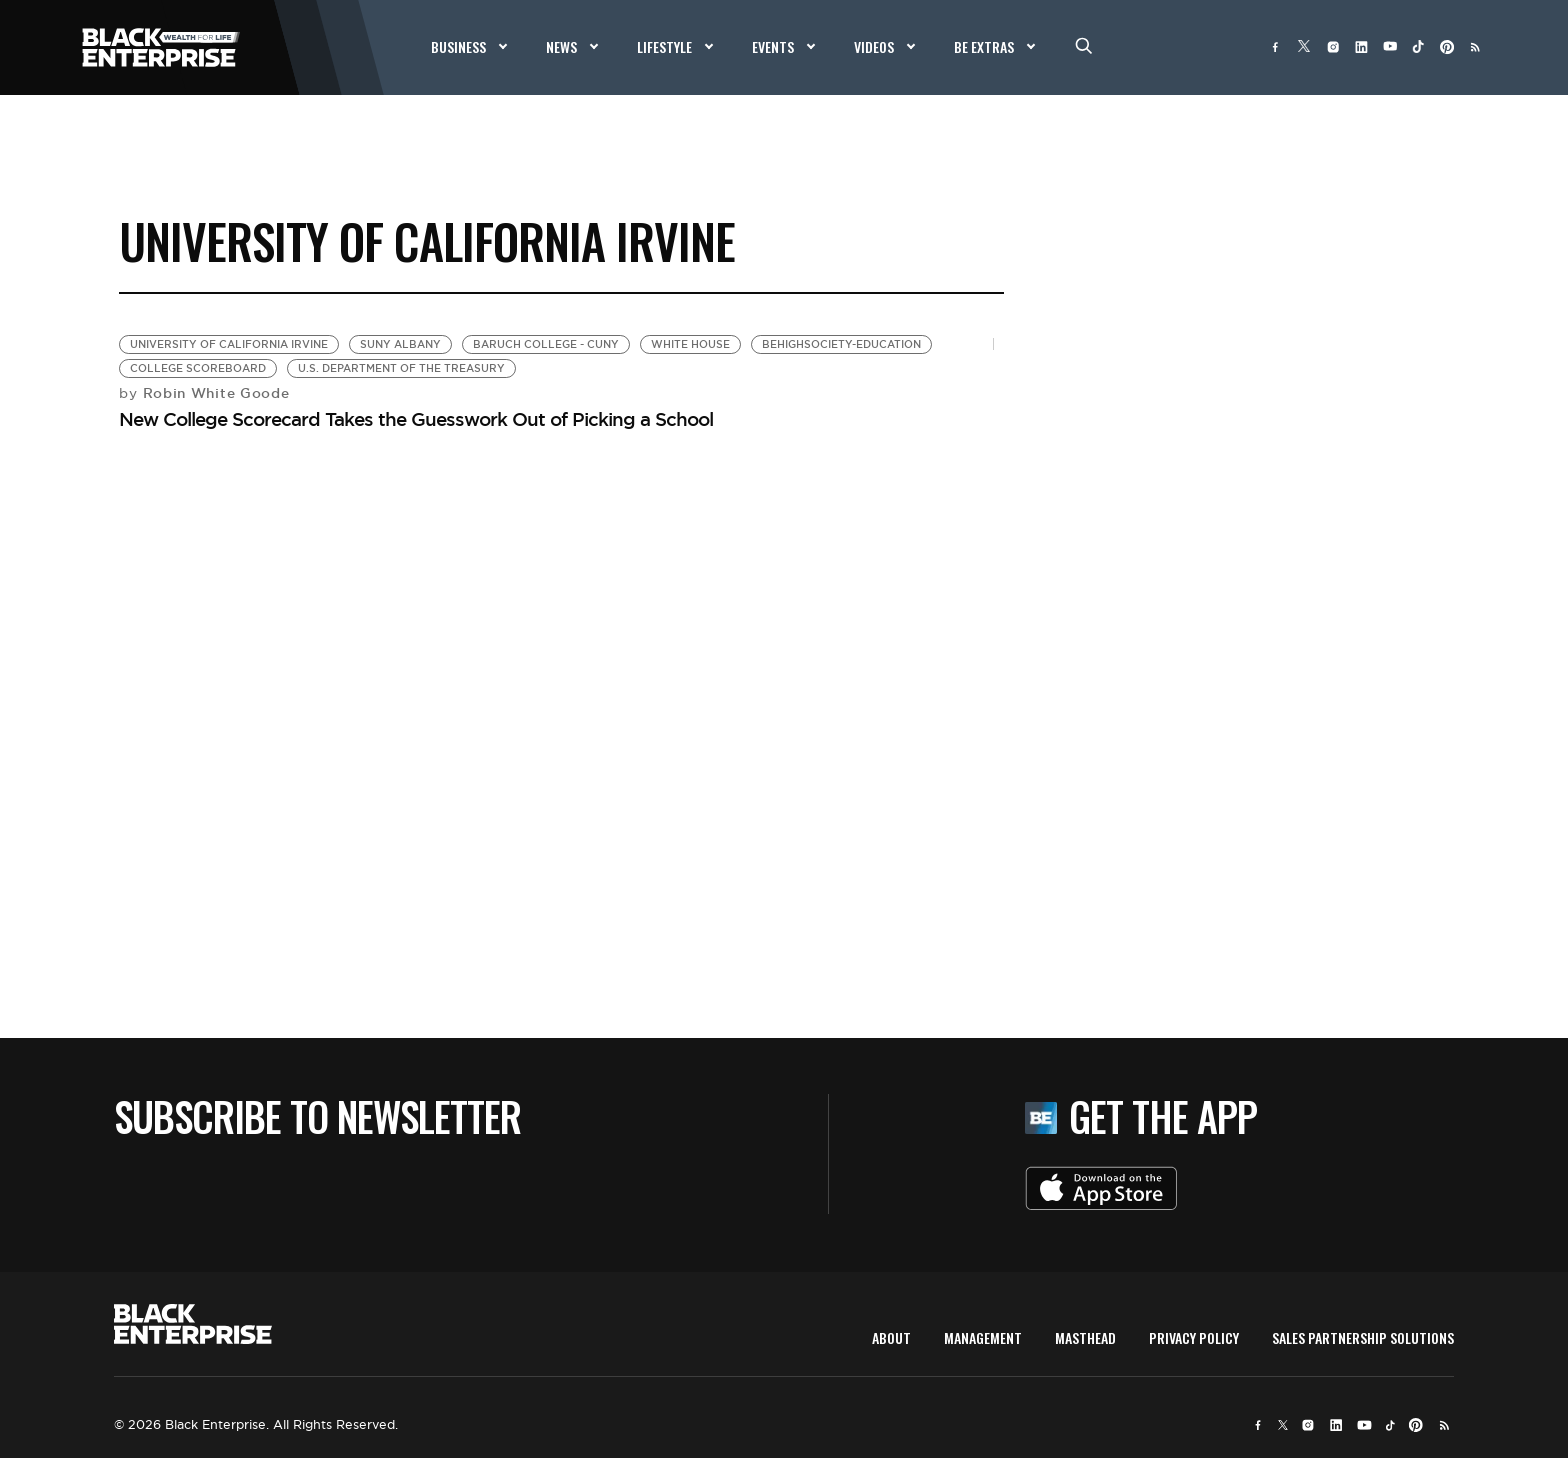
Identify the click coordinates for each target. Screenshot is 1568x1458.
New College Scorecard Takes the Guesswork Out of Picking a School (416, 419)
